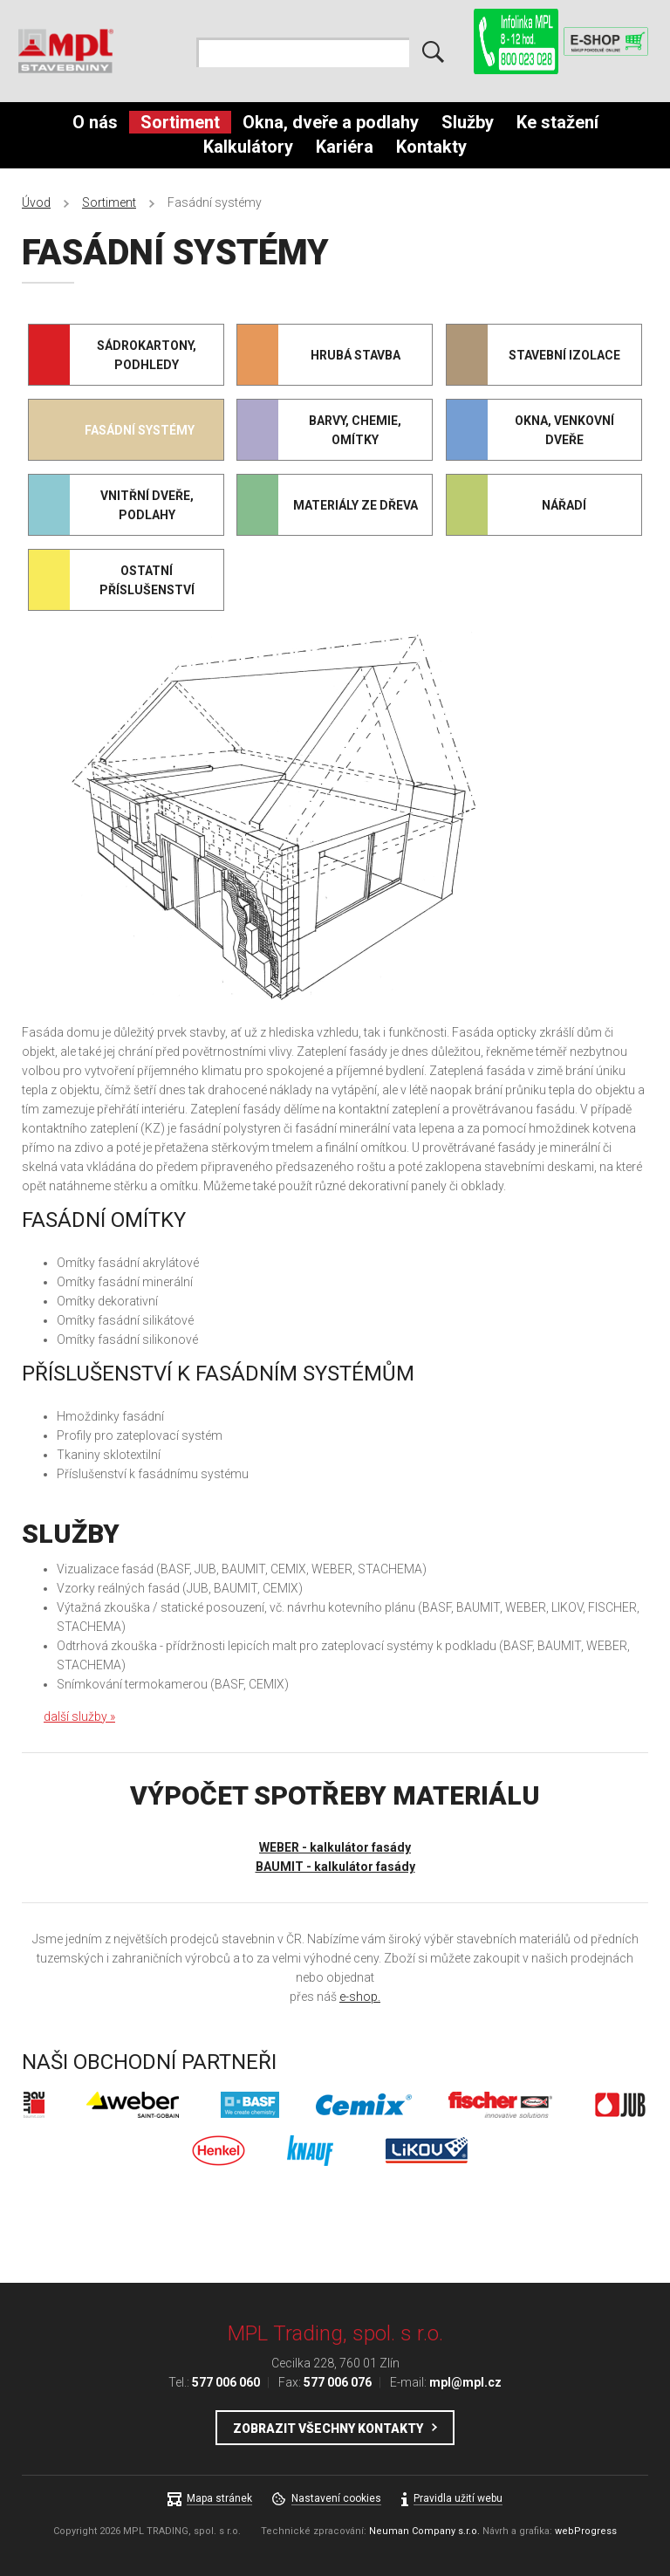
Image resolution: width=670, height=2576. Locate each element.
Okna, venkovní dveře (564, 430)
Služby (467, 122)
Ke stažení (557, 122)
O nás (95, 122)
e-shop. (359, 1997)
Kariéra (344, 146)
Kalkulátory (248, 146)
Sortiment (180, 122)
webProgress (586, 2531)
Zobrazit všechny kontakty (328, 2429)
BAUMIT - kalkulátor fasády (335, 1867)
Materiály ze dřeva (355, 505)
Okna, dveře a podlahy (331, 122)
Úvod (36, 202)
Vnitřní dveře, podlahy (147, 505)
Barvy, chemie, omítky (355, 430)
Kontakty (431, 146)
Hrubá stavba (355, 355)
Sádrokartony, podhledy (146, 355)
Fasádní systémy (140, 430)
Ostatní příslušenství (147, 580)
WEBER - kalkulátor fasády (335, 1847)
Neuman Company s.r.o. (424, 2531)
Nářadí (564, 505)
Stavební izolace (564, 355)
